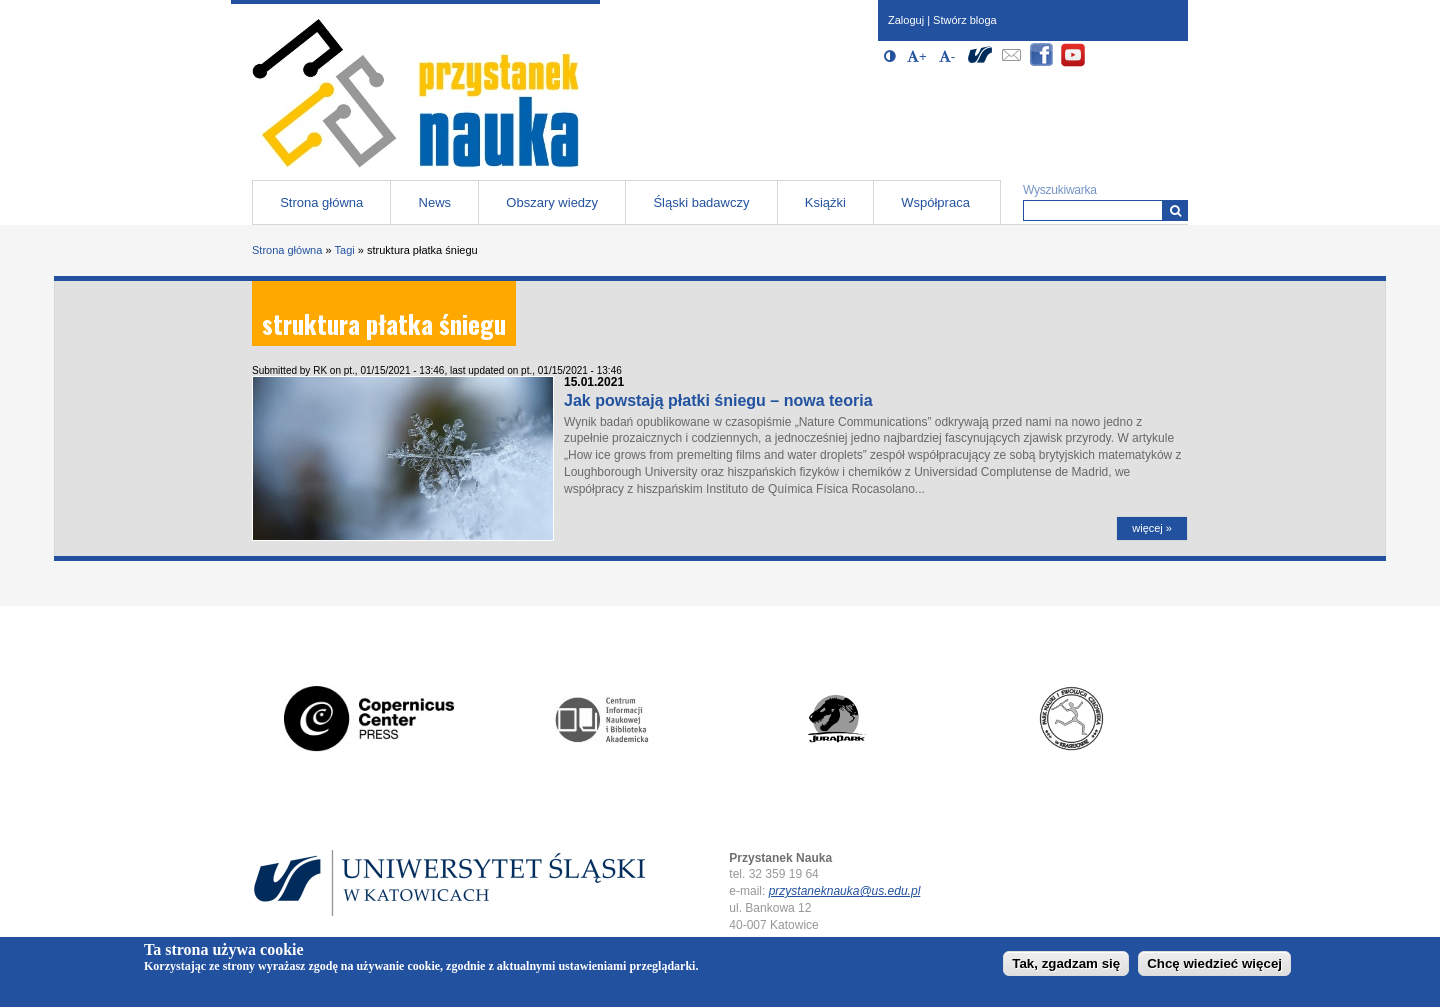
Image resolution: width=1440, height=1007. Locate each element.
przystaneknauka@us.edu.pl (845, 891)
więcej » (1152, 528)
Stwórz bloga (965, 20)
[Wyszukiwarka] (1175, 210)
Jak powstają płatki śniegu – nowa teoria (718, 400)
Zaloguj (906, 20)
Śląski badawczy (701, 202)
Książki (825, 202)
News (435, 202)
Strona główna (321, 202)
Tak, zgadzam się (1066, 963)
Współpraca (935, 202)
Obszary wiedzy (552, 202)
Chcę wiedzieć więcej (1214, 963)
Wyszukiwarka (1060, 190)
